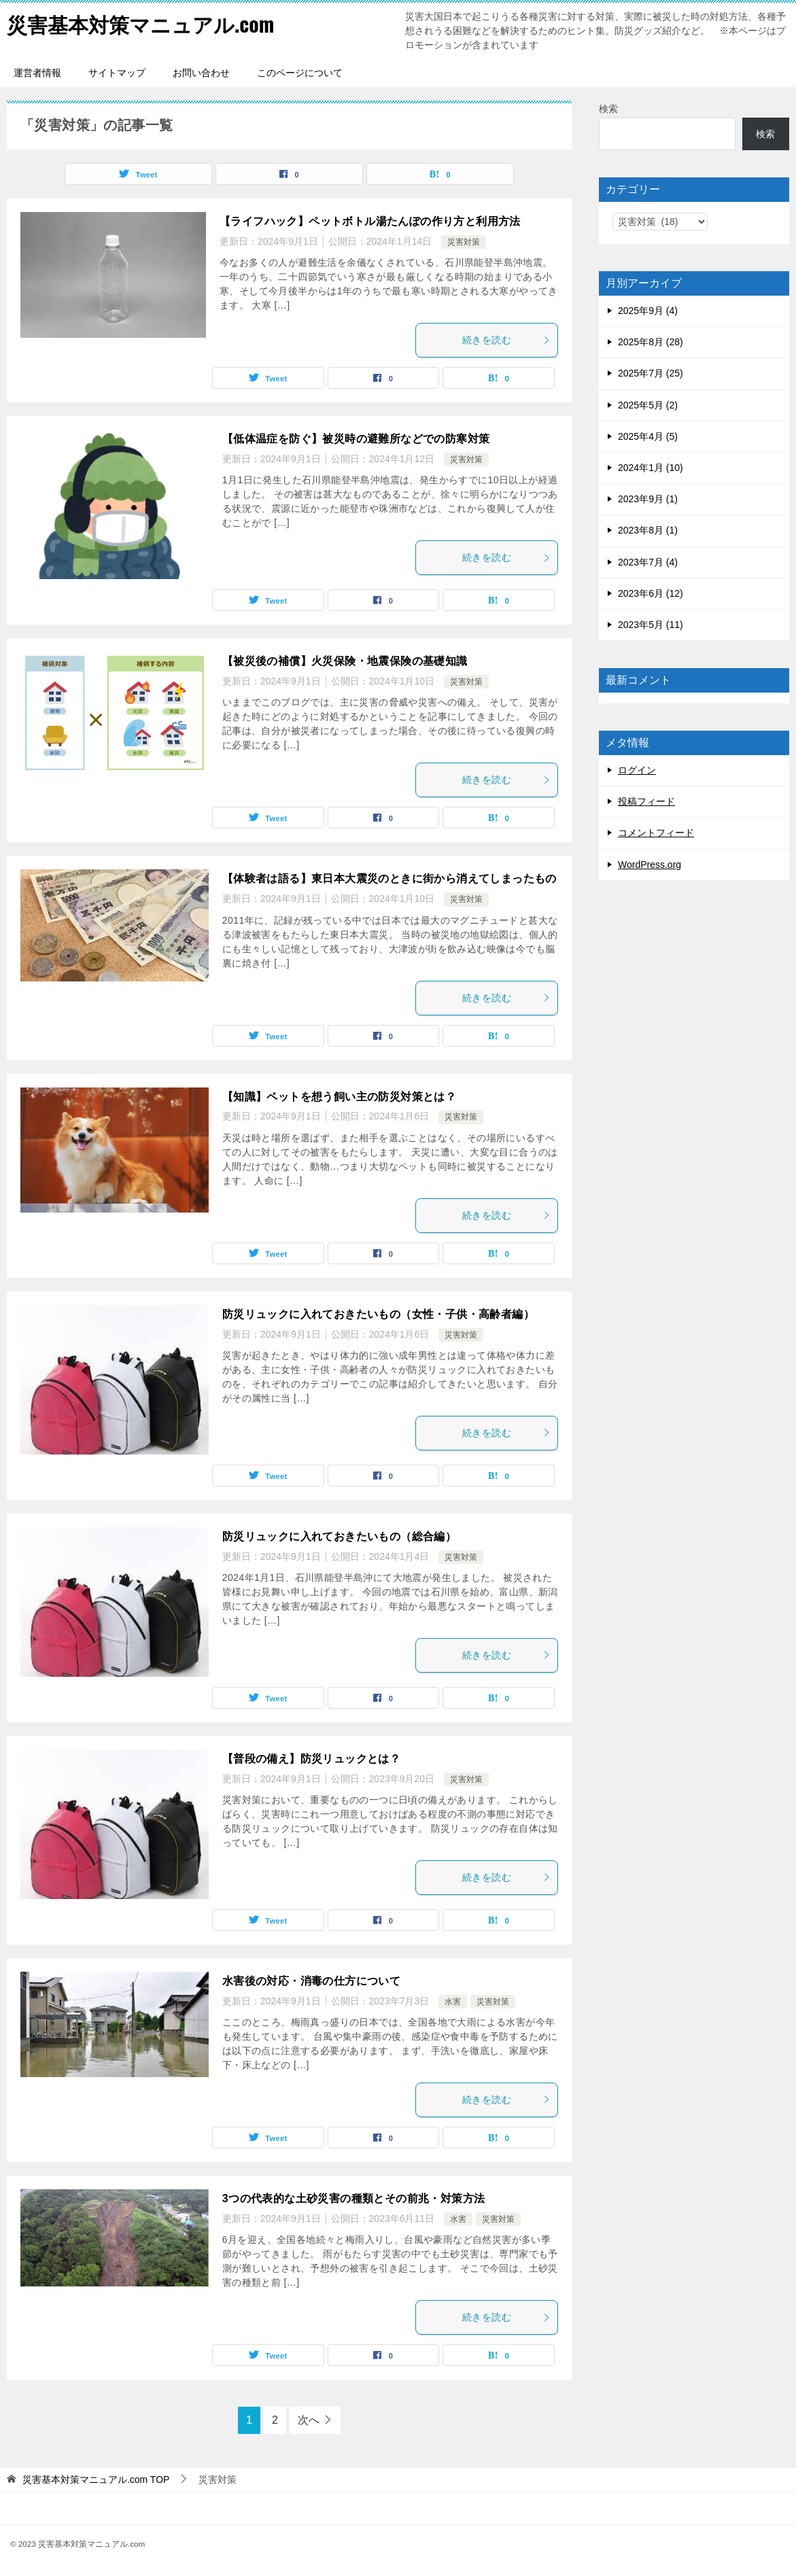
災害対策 (463, 242)
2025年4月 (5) (648, 436)
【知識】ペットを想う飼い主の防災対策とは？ (339, 1096)
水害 (453, 2001)
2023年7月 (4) (648, 562)
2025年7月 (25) (650, 373)
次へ (308, 2420)
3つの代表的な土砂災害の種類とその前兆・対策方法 (353, 2198)
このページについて (300, 72)
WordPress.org (649, 864)
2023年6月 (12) (650, 593)
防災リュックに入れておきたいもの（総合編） (339, 1536)
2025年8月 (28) (650, 341)
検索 (608, 108)
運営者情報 (37, 72)
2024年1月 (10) (650, 467)
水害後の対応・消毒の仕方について (311, 1981)
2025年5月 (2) (648, 405)
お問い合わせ (201, 72)
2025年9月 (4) (648, 310)
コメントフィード (656, 832)
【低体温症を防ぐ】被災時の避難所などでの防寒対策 (356, 439)
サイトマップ (116, 72)
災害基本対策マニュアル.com (140, 23)
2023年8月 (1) (648, 530)
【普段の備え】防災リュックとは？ (311, 1758)
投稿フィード (646, 801)
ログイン (637, 770)
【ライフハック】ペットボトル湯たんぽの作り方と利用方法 (370, 221)
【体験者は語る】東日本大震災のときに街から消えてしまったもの (389, 878)
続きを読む (506, 339)
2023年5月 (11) (650, 624)
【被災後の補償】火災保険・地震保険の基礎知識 (345, 661)
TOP (96, 2479)
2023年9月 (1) (648, 498)
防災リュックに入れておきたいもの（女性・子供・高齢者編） (378, 1314)
